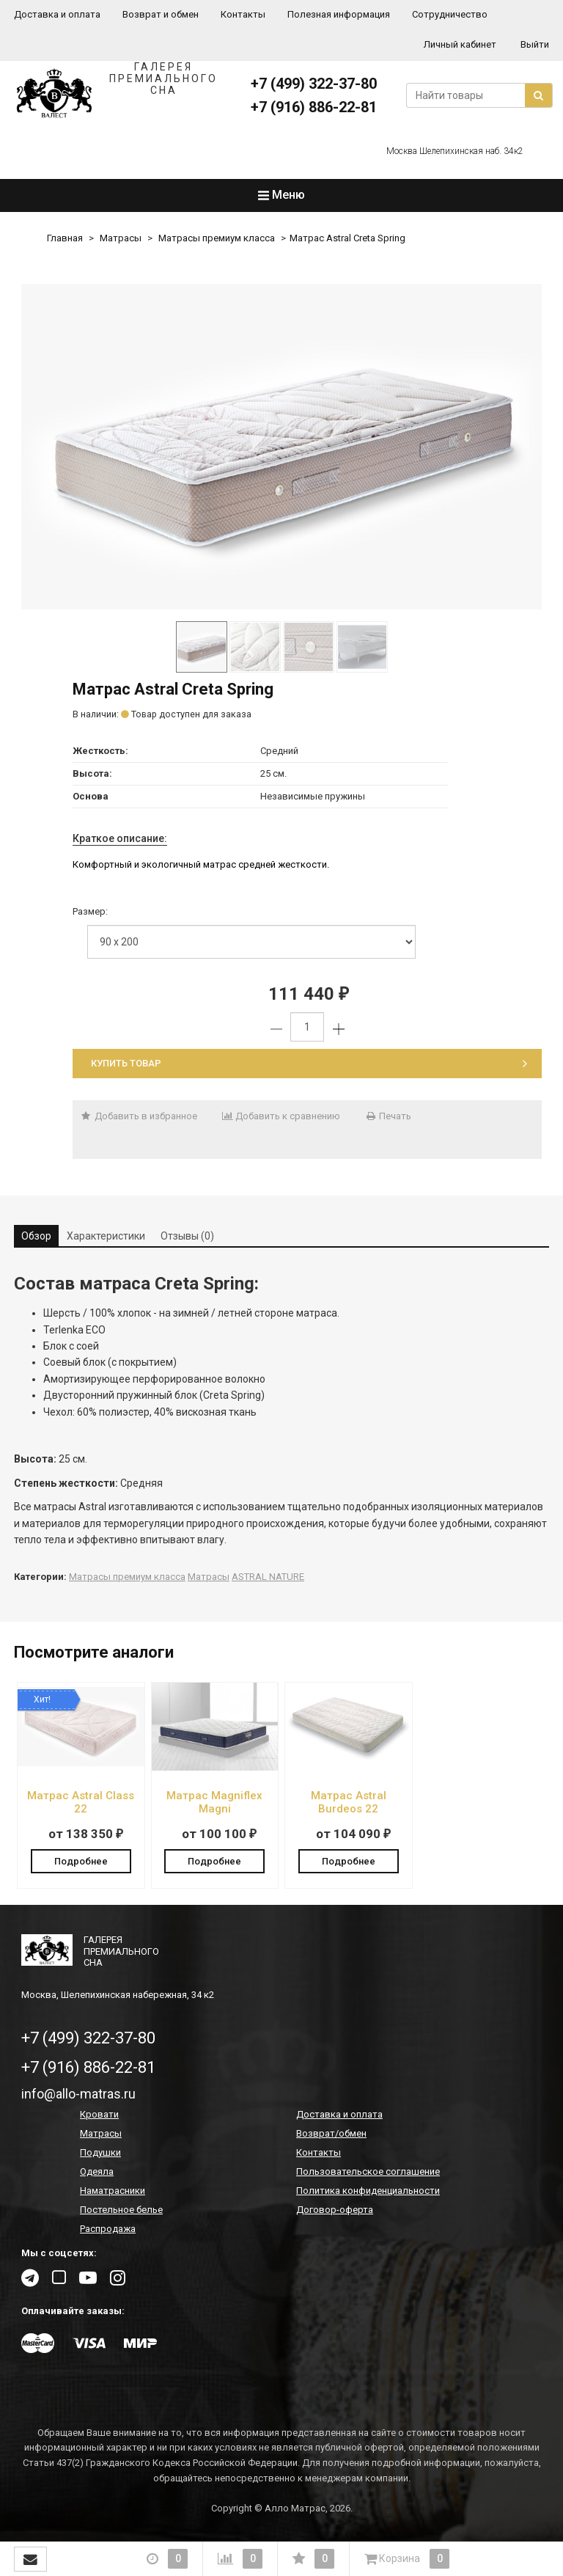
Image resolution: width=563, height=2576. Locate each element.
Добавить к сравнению (281, 1115)
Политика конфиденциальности (368, 2192)
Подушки (100, 2153)
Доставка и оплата (57, 14)
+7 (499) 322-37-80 (314, 83)
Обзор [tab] (36, 1236)
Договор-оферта (334, 2211)
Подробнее (81, 1860)
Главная (65, 238)
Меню (281, 195)
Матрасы (120, 238)
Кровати (99, 2115)
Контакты (243, 14)
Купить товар (309, 1063)
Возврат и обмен (160, 14)
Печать (387, 1115)
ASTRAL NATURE (268, 1576)
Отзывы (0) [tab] (187, 1236)
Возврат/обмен (331, 2134)
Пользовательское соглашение (368, 2172)
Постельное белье (121, 2211)
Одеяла (97, 2172)
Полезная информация (338, 14)
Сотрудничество (449, 14)
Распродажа (108, 2230)
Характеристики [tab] (106, 1236)
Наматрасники (112, 2192)
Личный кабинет (460, 44)
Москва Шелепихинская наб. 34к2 (454, 151)
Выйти (534, 44)
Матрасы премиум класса (216, 238)
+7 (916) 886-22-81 (314, 107)
